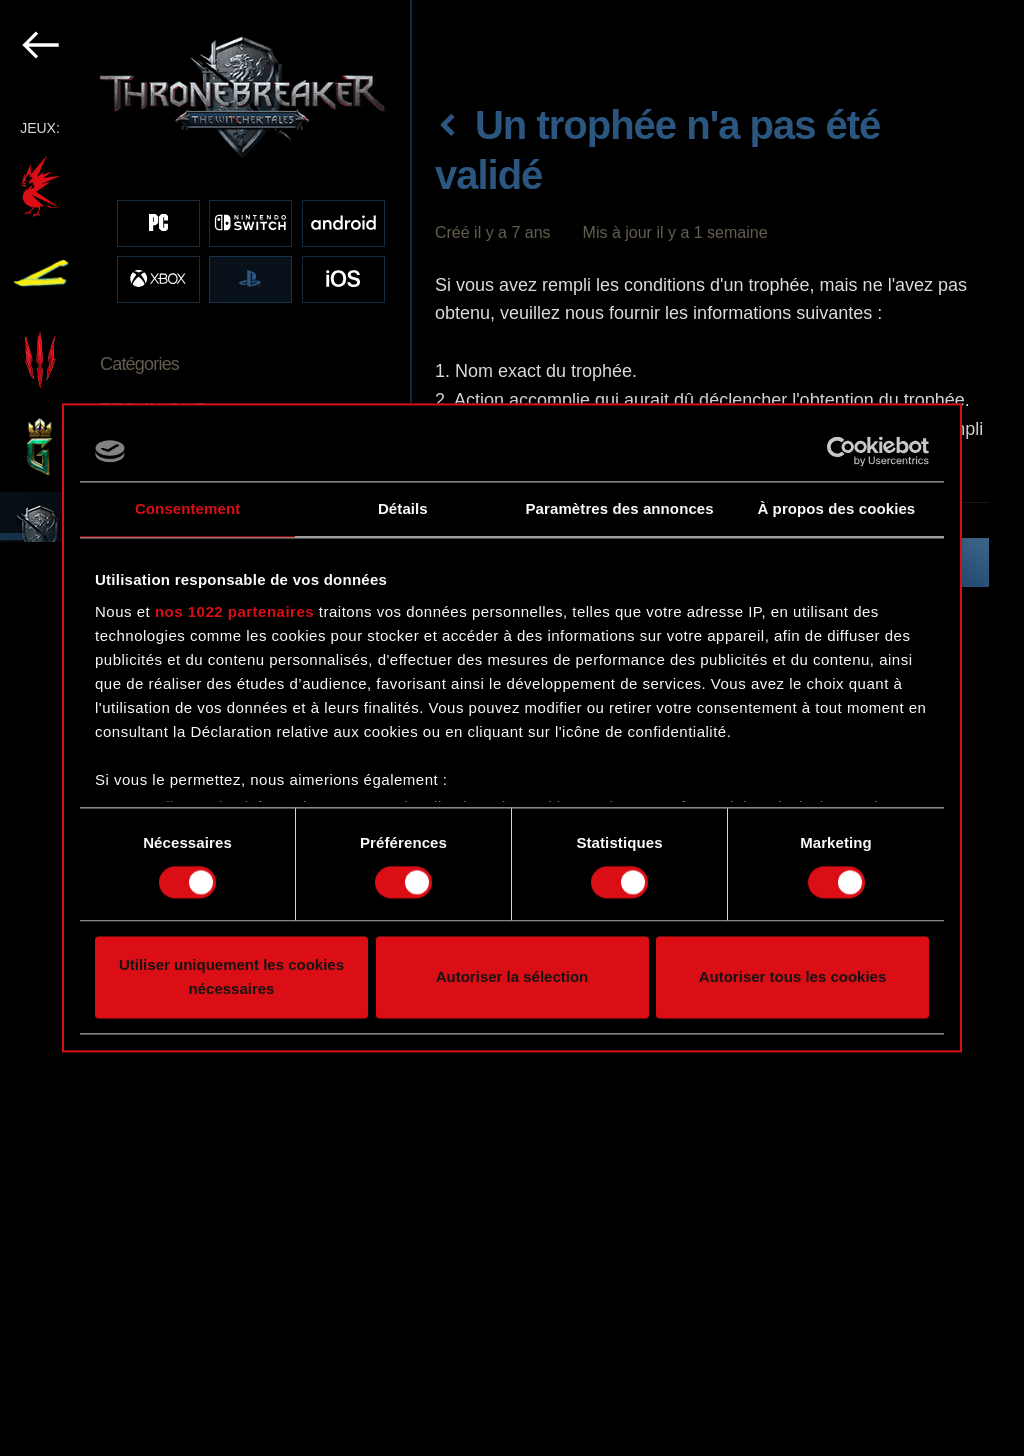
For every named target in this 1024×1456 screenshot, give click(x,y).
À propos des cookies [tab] (836, 508)
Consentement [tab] (187, 508)
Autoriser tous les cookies (793, 977)
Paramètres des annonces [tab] (620, 508)
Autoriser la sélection (512, 977)
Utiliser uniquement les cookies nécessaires (231, 977)
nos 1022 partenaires (234, 611)
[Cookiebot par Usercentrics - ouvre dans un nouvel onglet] (841, 451)
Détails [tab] (403, 508)
